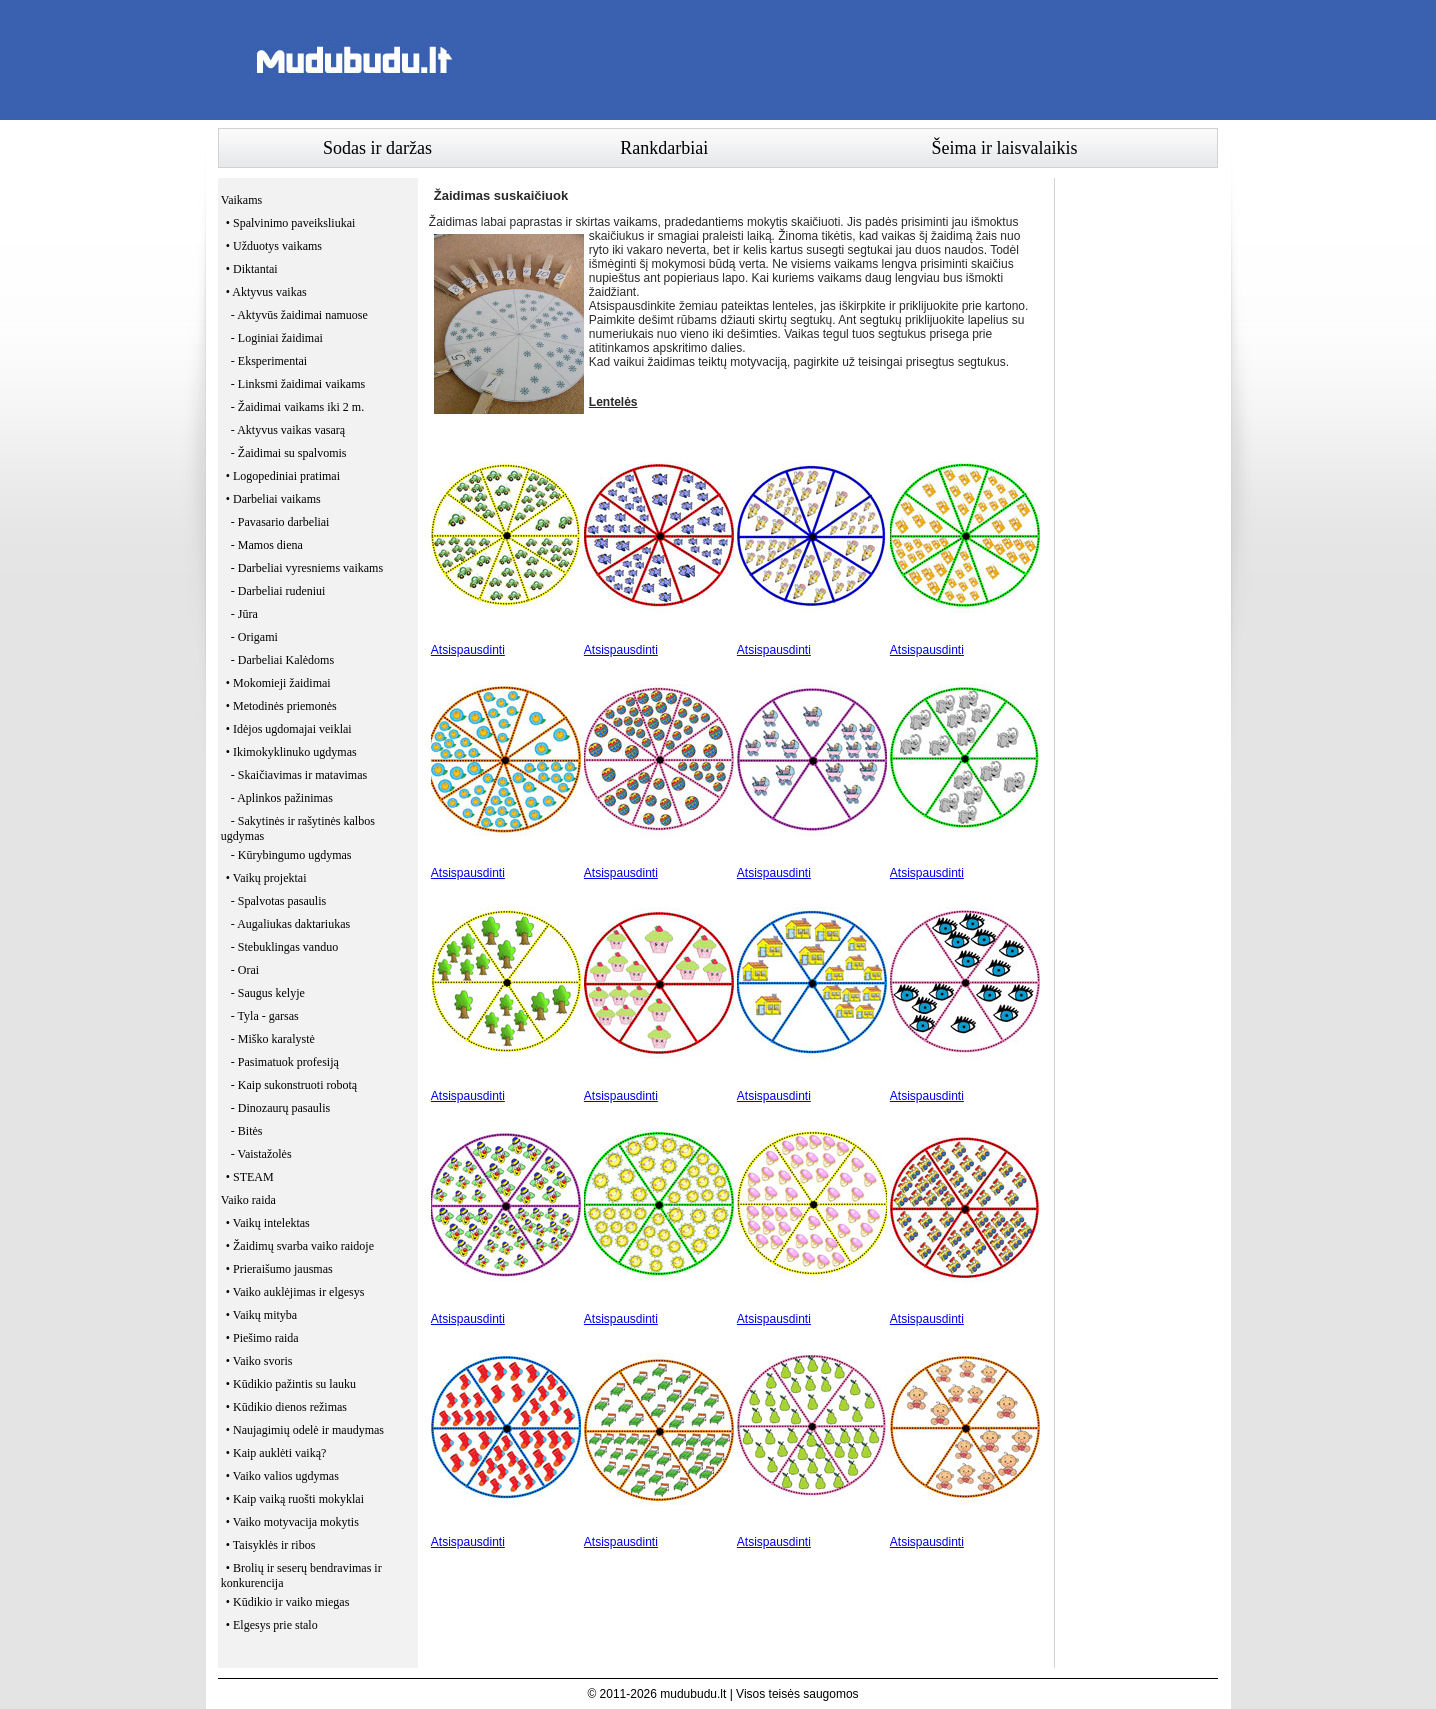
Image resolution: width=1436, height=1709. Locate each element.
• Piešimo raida (262, 1338)
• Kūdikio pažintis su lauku (291, 1384)
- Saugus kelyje (268, 993)
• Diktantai (252, 269)
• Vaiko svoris (259, 1361)
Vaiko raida (248, 1200)
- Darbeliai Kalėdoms (282, 660)
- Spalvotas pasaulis (278, 901)
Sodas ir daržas (377, 148)
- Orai (245, 970)
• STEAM (250, 1177)
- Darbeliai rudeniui (278, 591)
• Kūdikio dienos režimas (286, 1407)
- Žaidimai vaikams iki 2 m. (297, 407)
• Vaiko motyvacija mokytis (292, 1522)
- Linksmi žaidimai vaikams (298, 384)
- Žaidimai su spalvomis (289, 453)
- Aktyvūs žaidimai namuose (299, 315)
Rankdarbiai (664, 148)
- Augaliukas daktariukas (290, 924)
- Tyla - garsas (265, 1016)
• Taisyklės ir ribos (270, 1545)
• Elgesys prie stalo (272, 1625)
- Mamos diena (267, 545)
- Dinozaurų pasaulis (280, 1108)
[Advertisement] (854, 60)
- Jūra (244, 614)
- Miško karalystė (273, 1039)
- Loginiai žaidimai (277, 338)
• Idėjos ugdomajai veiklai (289, 729)
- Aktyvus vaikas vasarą (288, 430)
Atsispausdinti (468, 650)
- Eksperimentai (269, 361)
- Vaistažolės (261, 1154)
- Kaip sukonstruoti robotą (294, 1085)
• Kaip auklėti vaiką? (276, 1453)
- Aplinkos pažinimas (282, 798)
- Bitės (247, 1131)
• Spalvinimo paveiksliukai (291, 223)
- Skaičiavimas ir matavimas (299, 775)
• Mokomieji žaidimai (278, 683)
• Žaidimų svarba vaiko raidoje (300, 1246)
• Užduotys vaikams (274, 246)
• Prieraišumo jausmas (279, 1269)
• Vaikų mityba (261, 1315)
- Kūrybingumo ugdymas (291, 855)
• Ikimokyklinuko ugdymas (291, 752)
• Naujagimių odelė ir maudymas (305, 1430)
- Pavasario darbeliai (280, 522)
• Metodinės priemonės (281, 706)
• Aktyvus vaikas (266, 292)
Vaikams (241, 200)
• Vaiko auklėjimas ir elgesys (295, 1292)
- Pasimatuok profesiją (285, 1062)
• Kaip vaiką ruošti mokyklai (295, 1499)
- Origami (254, 637)
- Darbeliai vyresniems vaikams (307, 568)
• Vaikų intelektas (268, 1223)
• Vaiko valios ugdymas (282, 1476)
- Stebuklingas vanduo (284, 947)
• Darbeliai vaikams (273, 499)
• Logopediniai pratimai (283, 476)
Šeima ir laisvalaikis (1005, 148)
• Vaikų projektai (266, 878)
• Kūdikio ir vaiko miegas (288, 1602)
